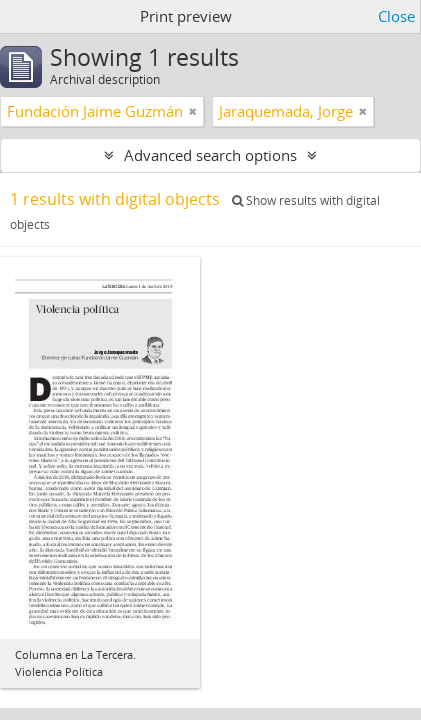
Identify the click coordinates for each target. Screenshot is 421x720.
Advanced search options (210, 155)
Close (396, 16)
